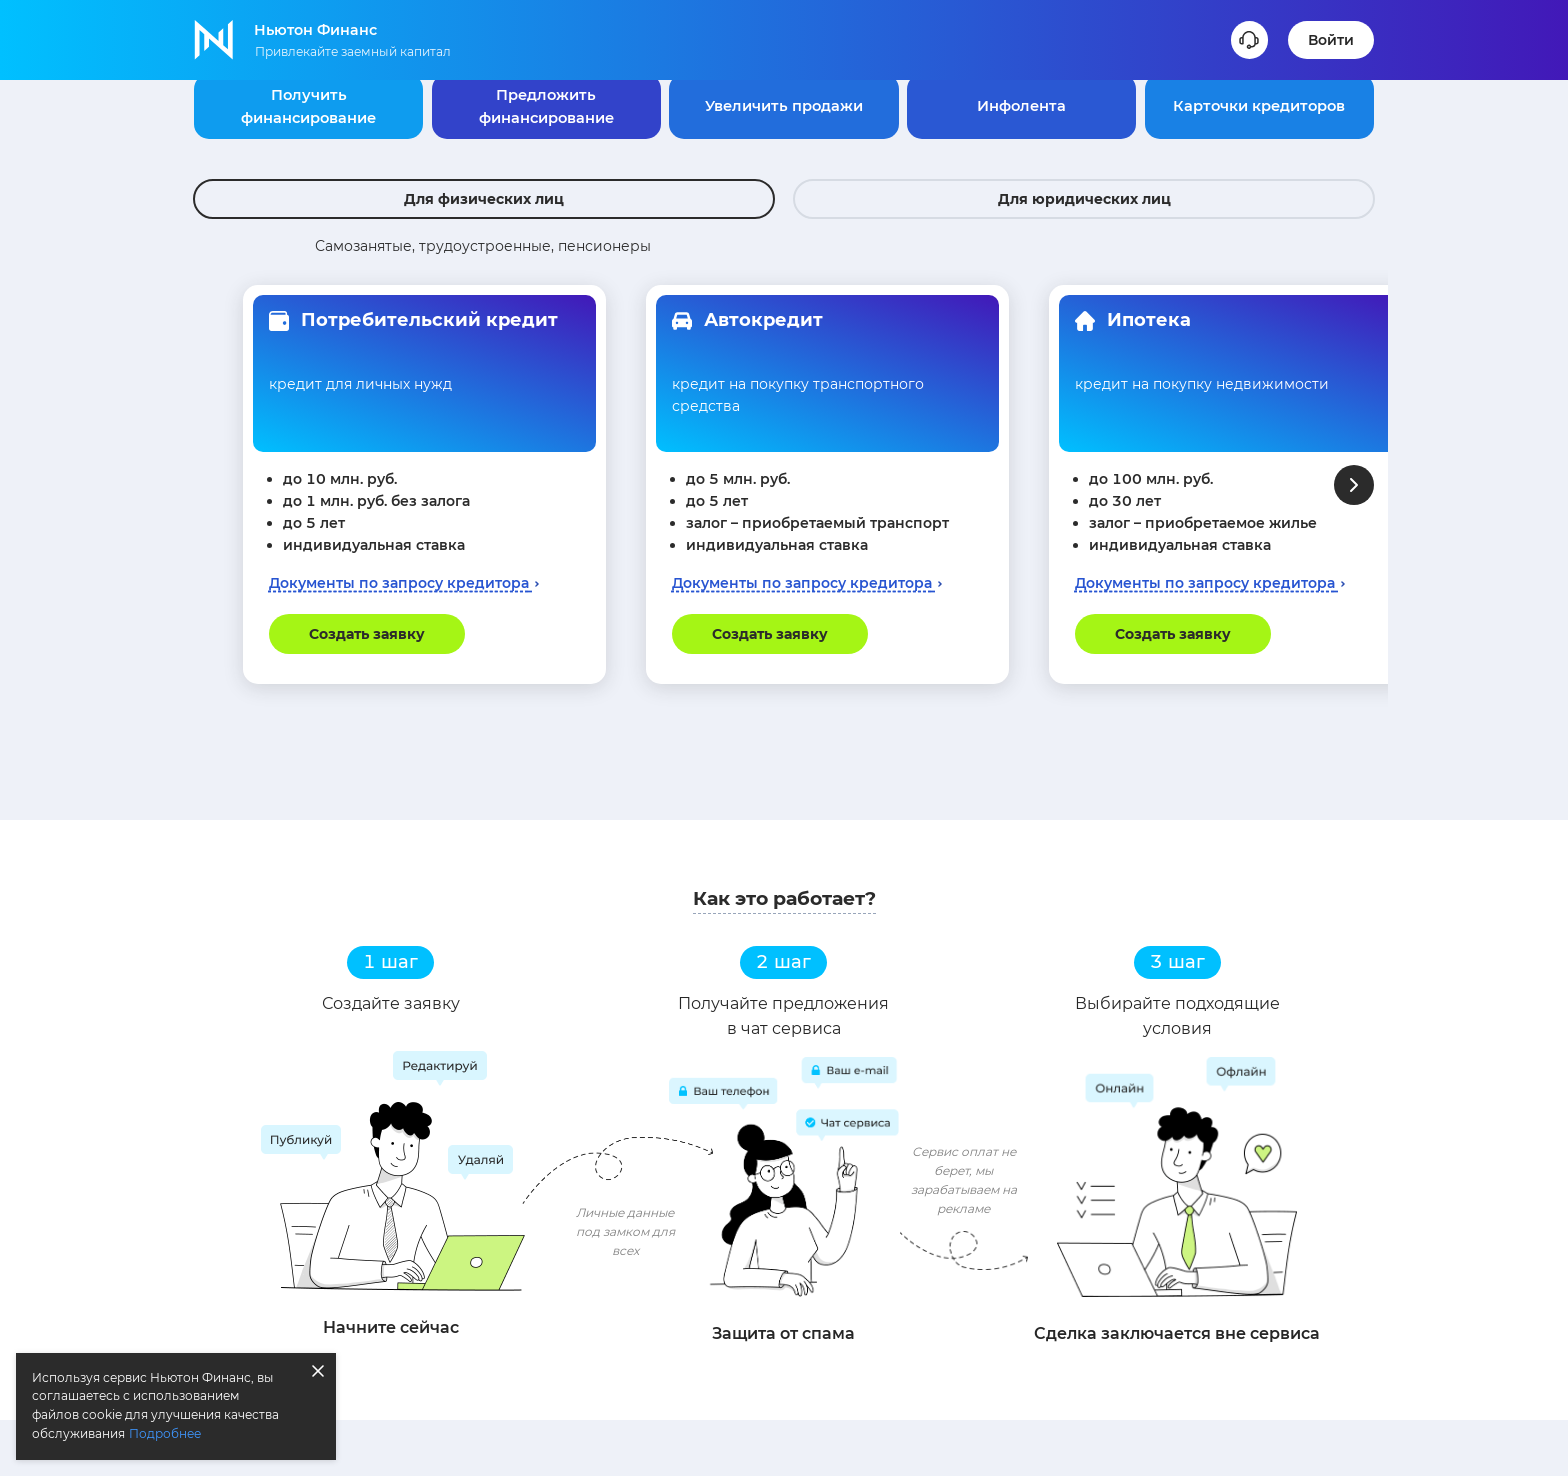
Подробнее (165, 1433)
